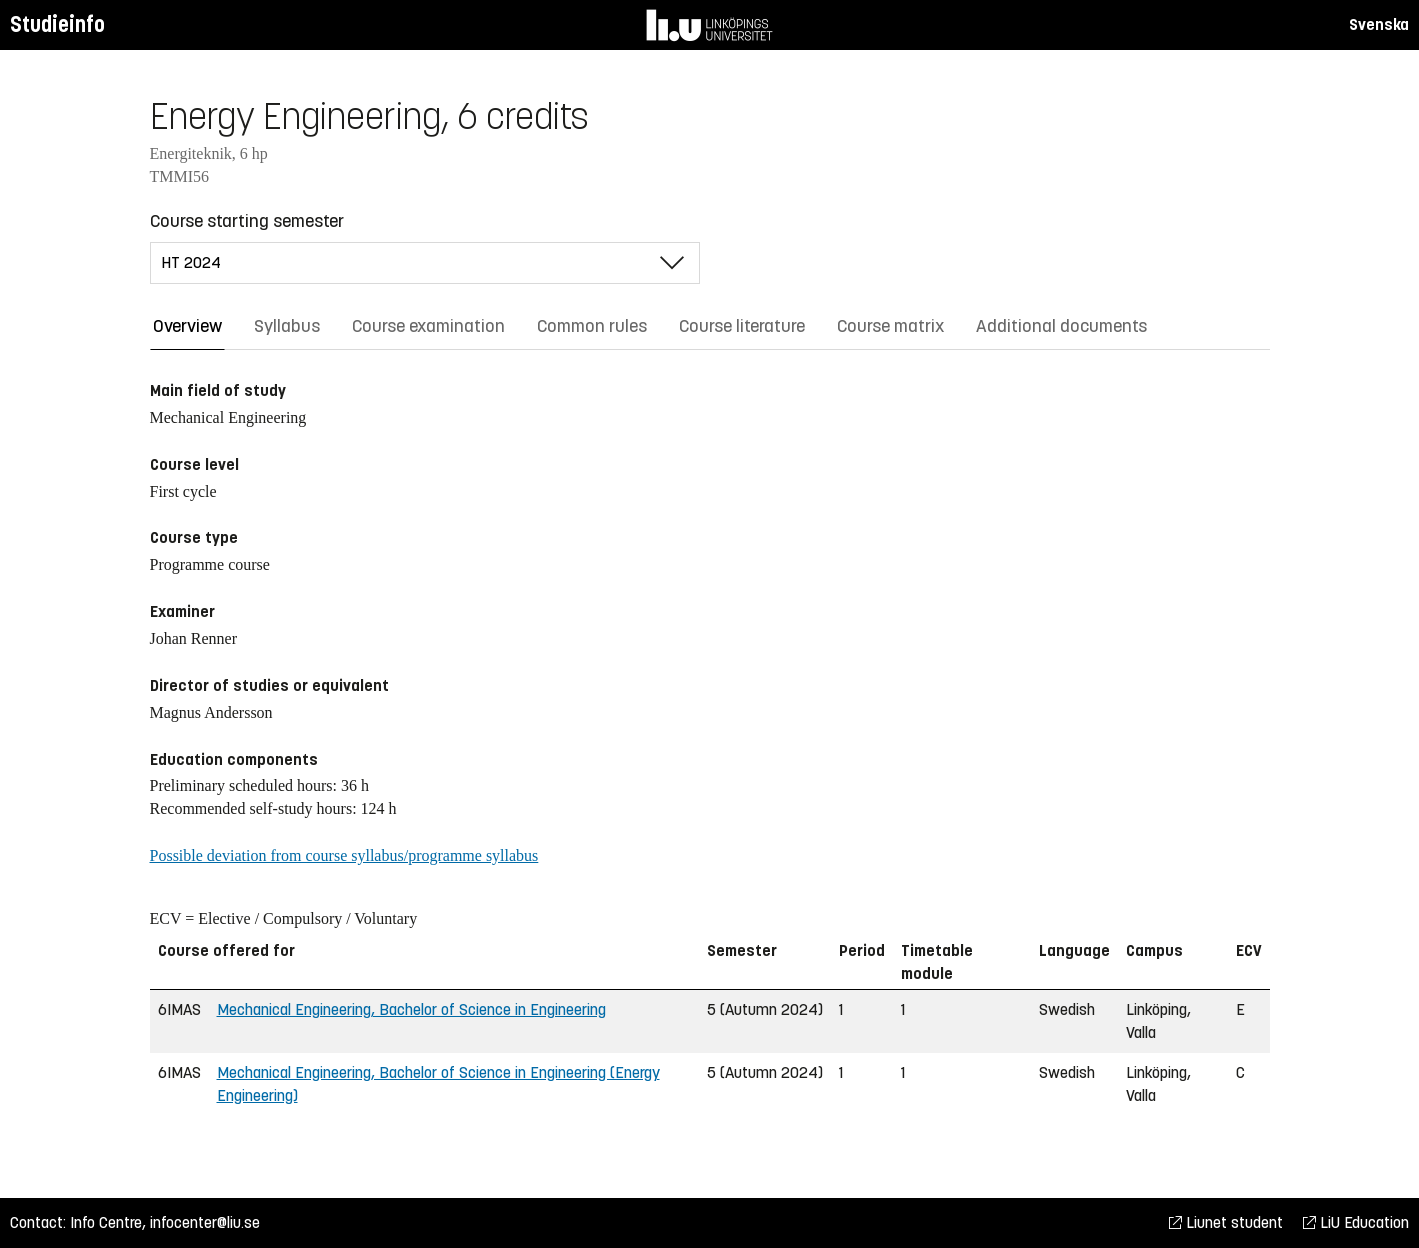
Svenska (1379, 24)
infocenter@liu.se (205, 1222)
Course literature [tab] (742, 326)
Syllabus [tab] (287, 326)
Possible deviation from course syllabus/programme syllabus (344, 855)
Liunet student (1226, 1222)
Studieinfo (57, 24)
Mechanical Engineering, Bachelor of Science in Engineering (411, 1009)
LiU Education (1356, 1222)
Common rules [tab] (592, 326)
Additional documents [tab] (1061, 326)
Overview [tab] (187, 326)
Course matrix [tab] (890, 326)
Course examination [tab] (428, 326)
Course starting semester (247, 221)
